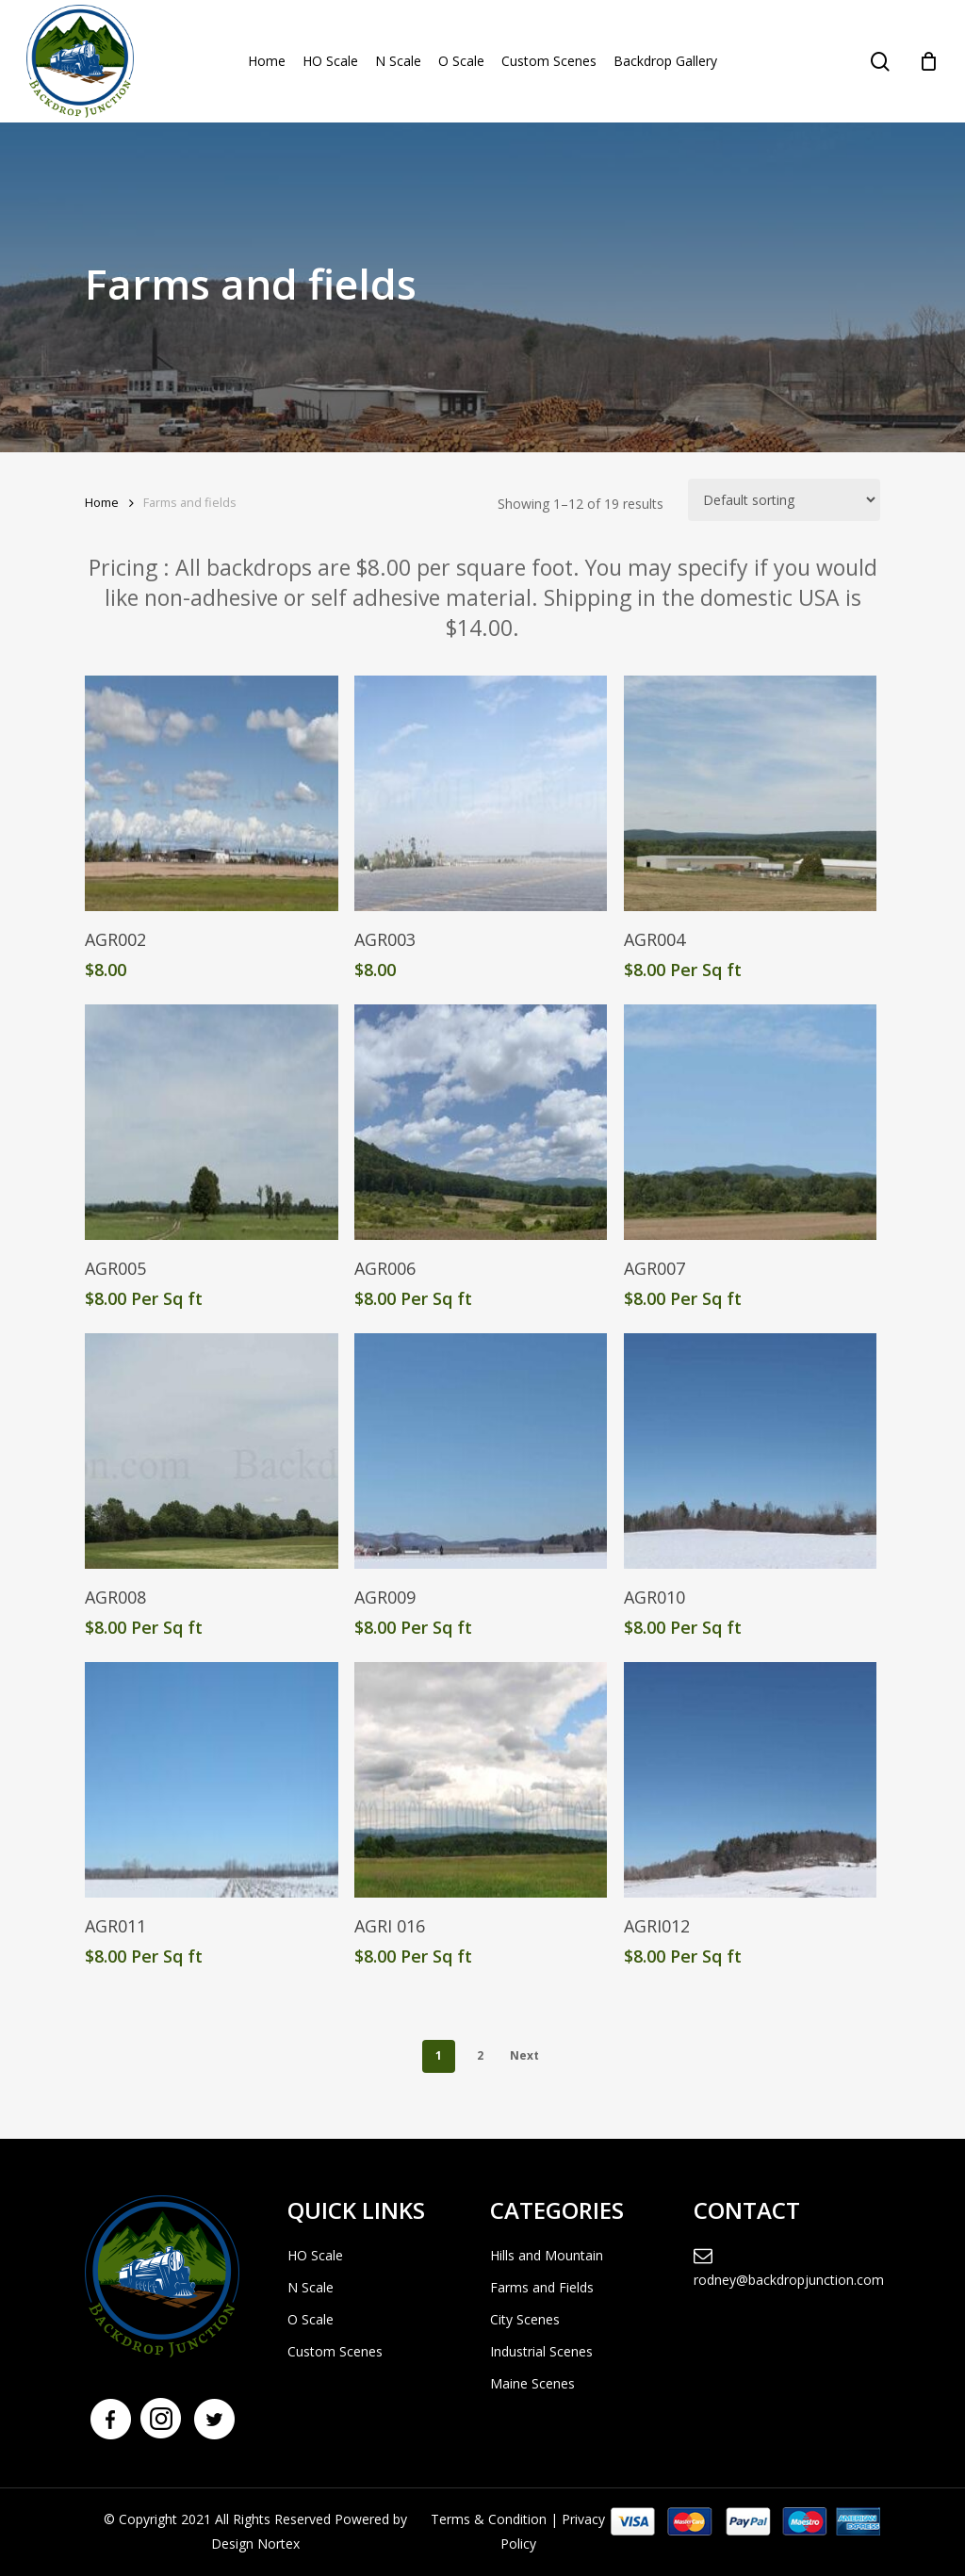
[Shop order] (784, 500)
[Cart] (928, 61)
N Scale (310, 2287)
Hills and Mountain (546, 2255)
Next (524, 2055)
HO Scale (315, 2255)
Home (102, 502)
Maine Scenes (532, 2383)
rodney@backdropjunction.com (787, 2268)
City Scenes (525, 2319)
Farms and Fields (542, 2287)
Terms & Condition (489, 2519)
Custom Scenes (335, 2351)
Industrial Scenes (541, 2351)
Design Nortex (255, 2543)
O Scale (310, 2319)
